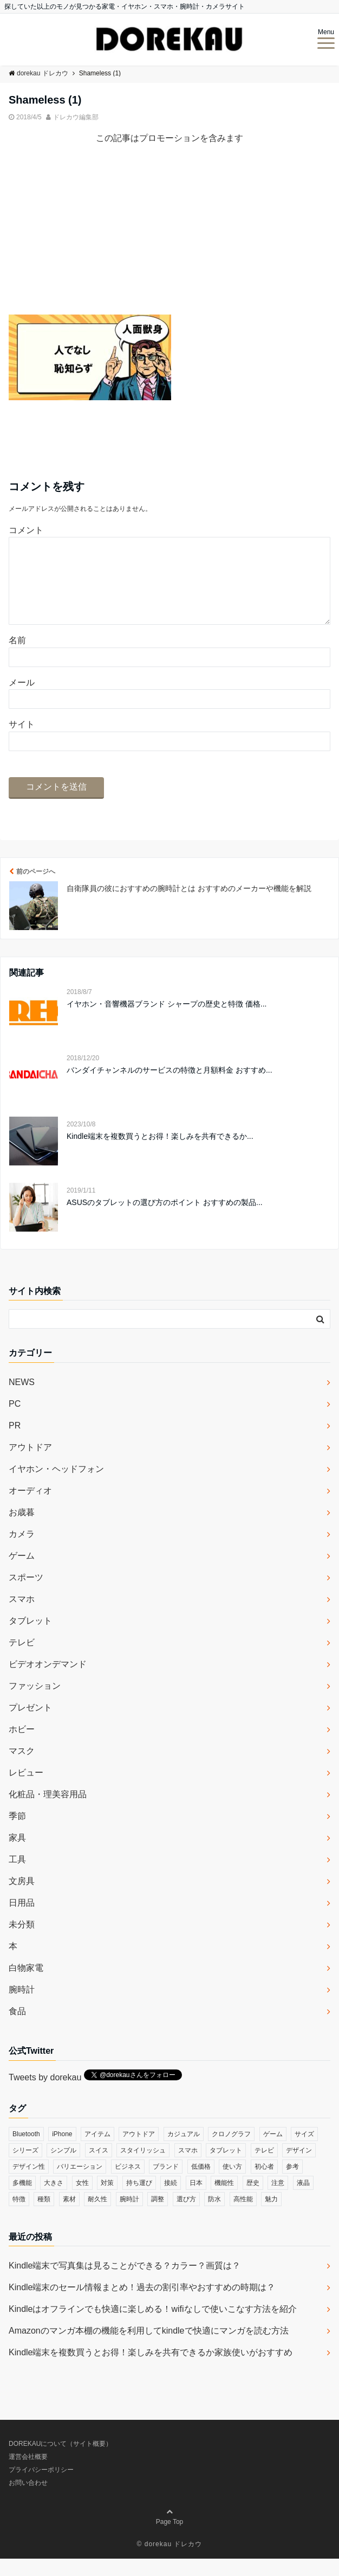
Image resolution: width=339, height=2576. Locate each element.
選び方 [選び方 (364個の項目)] (186, 2216)
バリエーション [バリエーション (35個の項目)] (79, 2184)
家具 (17, 1855)
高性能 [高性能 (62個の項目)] (243, 2216)
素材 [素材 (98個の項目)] (69, 2216)
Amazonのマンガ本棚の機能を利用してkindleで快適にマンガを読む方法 (149, 2348)
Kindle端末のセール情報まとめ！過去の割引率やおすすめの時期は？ (142, 2304)
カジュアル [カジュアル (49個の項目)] (183, 2151)
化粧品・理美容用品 (48, 1811)
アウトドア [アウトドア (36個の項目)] (138, 2151)
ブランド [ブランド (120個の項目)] (166, 2184)
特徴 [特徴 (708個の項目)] (18, 2216)
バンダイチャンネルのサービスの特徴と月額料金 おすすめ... (169, 1087)
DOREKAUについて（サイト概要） (60, 2461)
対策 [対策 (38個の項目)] (107, 2200)
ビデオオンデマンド (48, 1681)
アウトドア (30, 1464)
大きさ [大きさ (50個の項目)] (53, 2200)
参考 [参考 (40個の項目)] (292, 2184)
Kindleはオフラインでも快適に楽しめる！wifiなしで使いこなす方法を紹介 (153, 2326)
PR (15, 1442)
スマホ (22, 1616)
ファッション (35, 1703)
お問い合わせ (28, 2500)
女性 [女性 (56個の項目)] (82, 2200)
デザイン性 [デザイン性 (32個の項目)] (28, 2184)
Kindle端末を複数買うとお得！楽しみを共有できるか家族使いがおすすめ (150, 2369)
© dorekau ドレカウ (170, 2561)
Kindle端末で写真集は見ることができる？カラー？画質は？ (124, 2282)
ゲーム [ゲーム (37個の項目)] (273, 2151)
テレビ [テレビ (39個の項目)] (264, 2167)
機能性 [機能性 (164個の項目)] (224, 2200)
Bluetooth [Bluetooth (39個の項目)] (26, 2151)
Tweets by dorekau (45, 2094)
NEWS (22, 1399)
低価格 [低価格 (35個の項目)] (201, 2184)
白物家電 (26, 1985)
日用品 (22, 1920)
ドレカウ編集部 (76, 117)
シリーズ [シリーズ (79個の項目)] (25, 2167)
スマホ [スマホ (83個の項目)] (188, 2167)
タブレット (30, 1638)
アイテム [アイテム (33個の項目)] (97, 2151)
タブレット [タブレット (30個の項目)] (226, 2167)
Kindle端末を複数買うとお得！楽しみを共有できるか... (160, 1153)
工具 (17, 1876)
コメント (26, 530)
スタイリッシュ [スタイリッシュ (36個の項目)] (143, 2167)
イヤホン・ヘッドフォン (56, 1486)
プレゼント (30, 1724)
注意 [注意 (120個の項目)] (277, 2200)
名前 (17, 657)
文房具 (22, 1898)
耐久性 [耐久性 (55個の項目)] (97, 2216)
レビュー (26, 1790)
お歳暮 (22, 1529)
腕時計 (22, 2006)
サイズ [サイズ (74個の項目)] (304, 2151)
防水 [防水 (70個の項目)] (214, 2216)
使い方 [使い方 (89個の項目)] (232, 2184)
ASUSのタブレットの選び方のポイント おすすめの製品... (165, 1219)
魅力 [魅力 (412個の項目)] (271, 2216)
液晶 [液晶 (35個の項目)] (303, 2200)
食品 (17, 2028)
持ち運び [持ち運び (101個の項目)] (139, 2200)
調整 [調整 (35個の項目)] (157, 2216)
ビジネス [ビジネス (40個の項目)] (128, 2184)
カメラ (22, 1551)
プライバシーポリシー (41, 2487)
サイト (22, 741)
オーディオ (30, 1508)
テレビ (22, 1659)
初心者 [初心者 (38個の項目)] (264, 2184)
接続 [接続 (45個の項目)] (170, 2200)
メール (22, 699)
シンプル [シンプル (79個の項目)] (63, 2167)
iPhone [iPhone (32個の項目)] (62, 2151)
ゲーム (22, 1573)
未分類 (22, 1941)
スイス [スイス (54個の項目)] (98, 2167)
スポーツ (26, 1594)
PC (15, 1421)
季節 (17, 1833)
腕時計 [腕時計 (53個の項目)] (129, 2216)
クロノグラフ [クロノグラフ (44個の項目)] (231, 2151)
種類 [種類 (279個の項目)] (43, 2216)
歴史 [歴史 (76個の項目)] (252, 2200)
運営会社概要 (28, 2474)
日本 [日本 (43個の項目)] (196, 2200)
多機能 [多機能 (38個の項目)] (22, 2200)
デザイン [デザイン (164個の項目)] (299, 2167)
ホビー (22, 1746)
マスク (22, 1768)
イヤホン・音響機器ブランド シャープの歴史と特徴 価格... (166, 1021)
